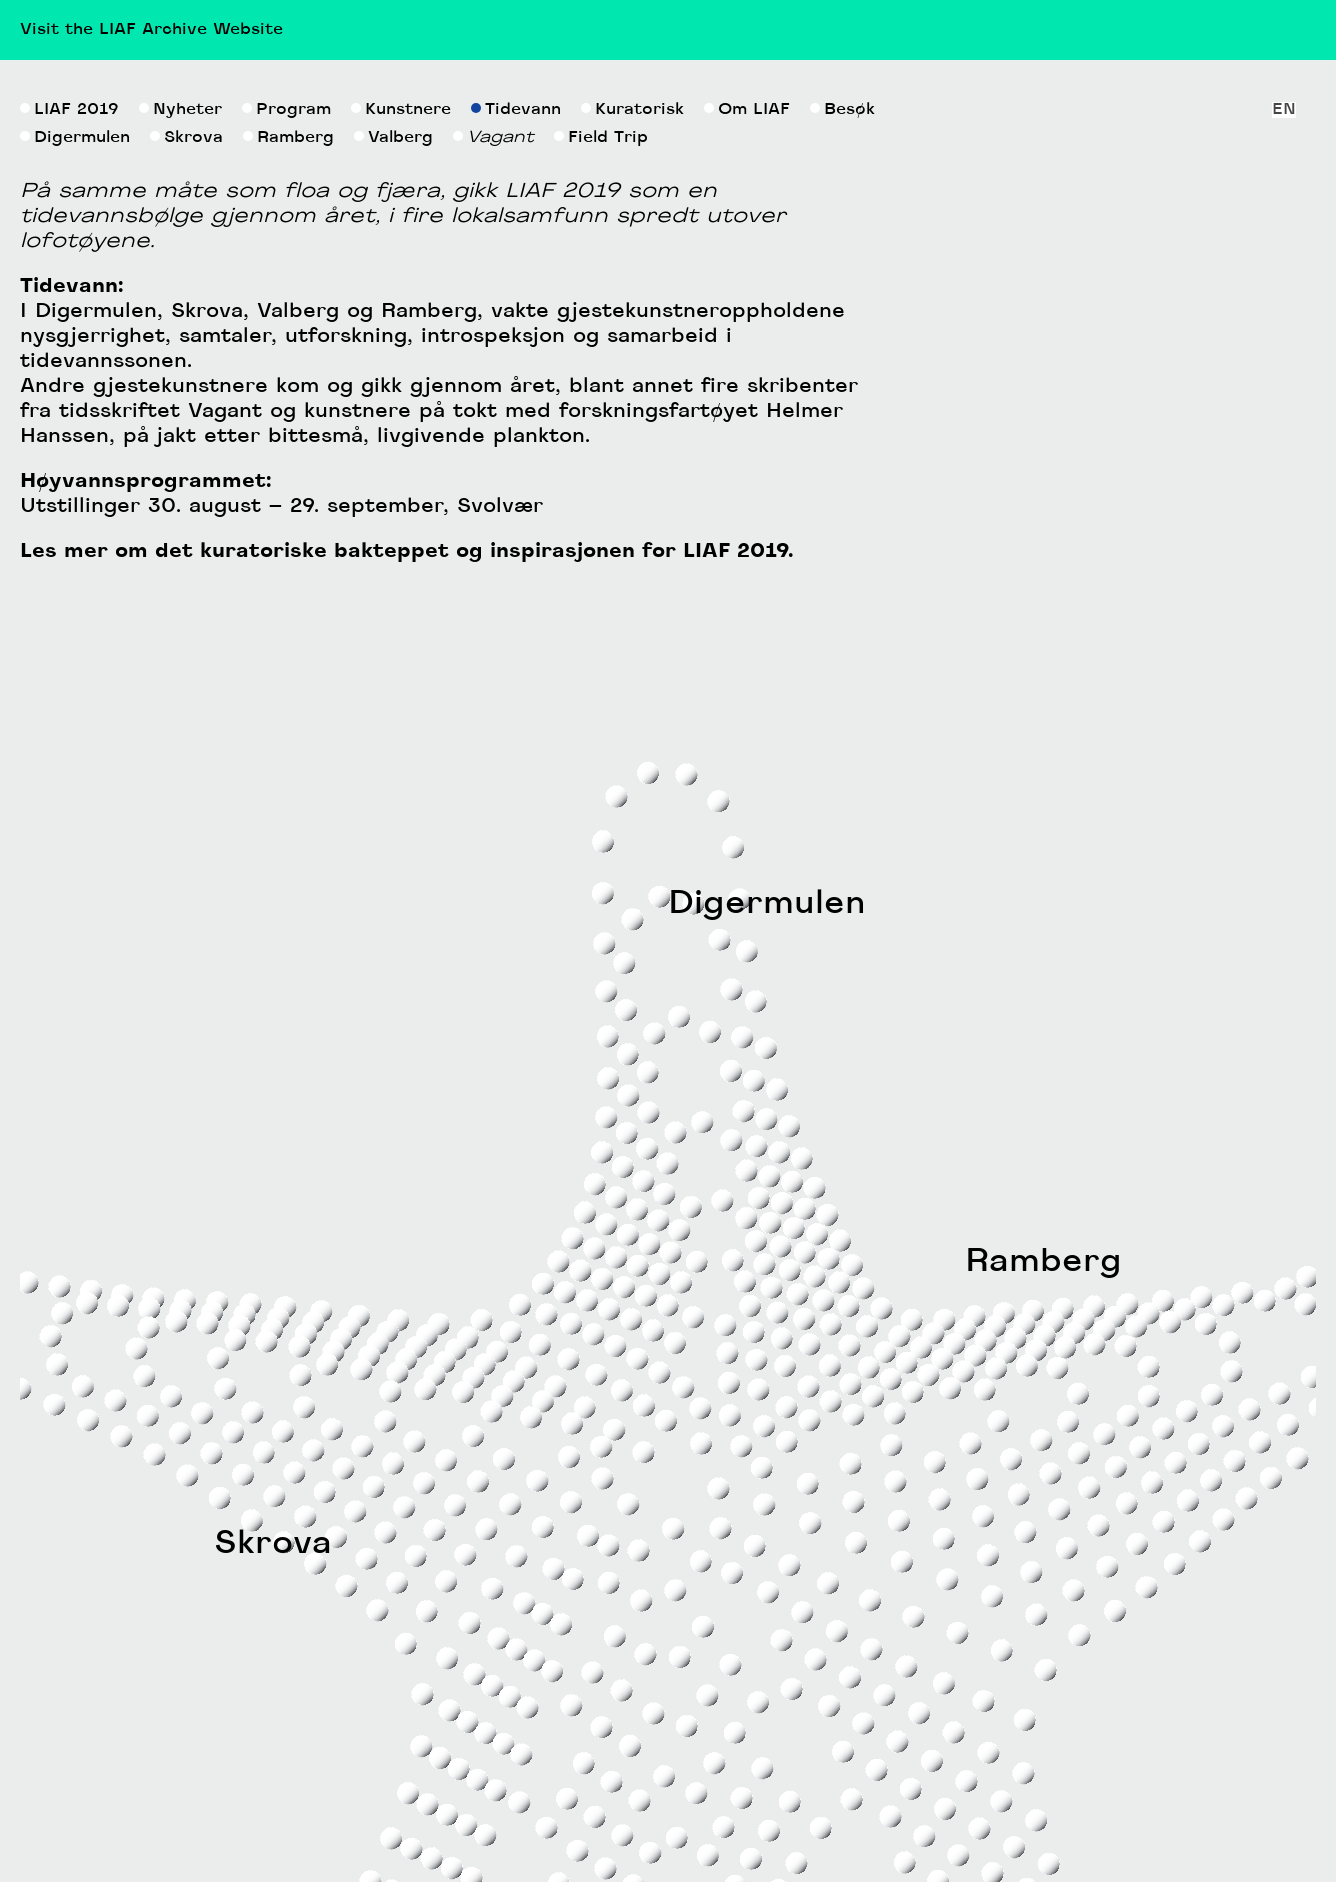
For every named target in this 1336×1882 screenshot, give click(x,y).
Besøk (842, 442)
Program (286, 442)
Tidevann (516, 442)
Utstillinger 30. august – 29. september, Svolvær (281, 839)
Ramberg (288, 470)
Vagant (493, 470)
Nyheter (180, 442)
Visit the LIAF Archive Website (151, 30)
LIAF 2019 (69, 442)
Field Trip (601, 470)
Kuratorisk (632, 442)
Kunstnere (401, 442)
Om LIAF (747, 442)
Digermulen (75, 470)
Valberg (393, 470)
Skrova (186, 470)
